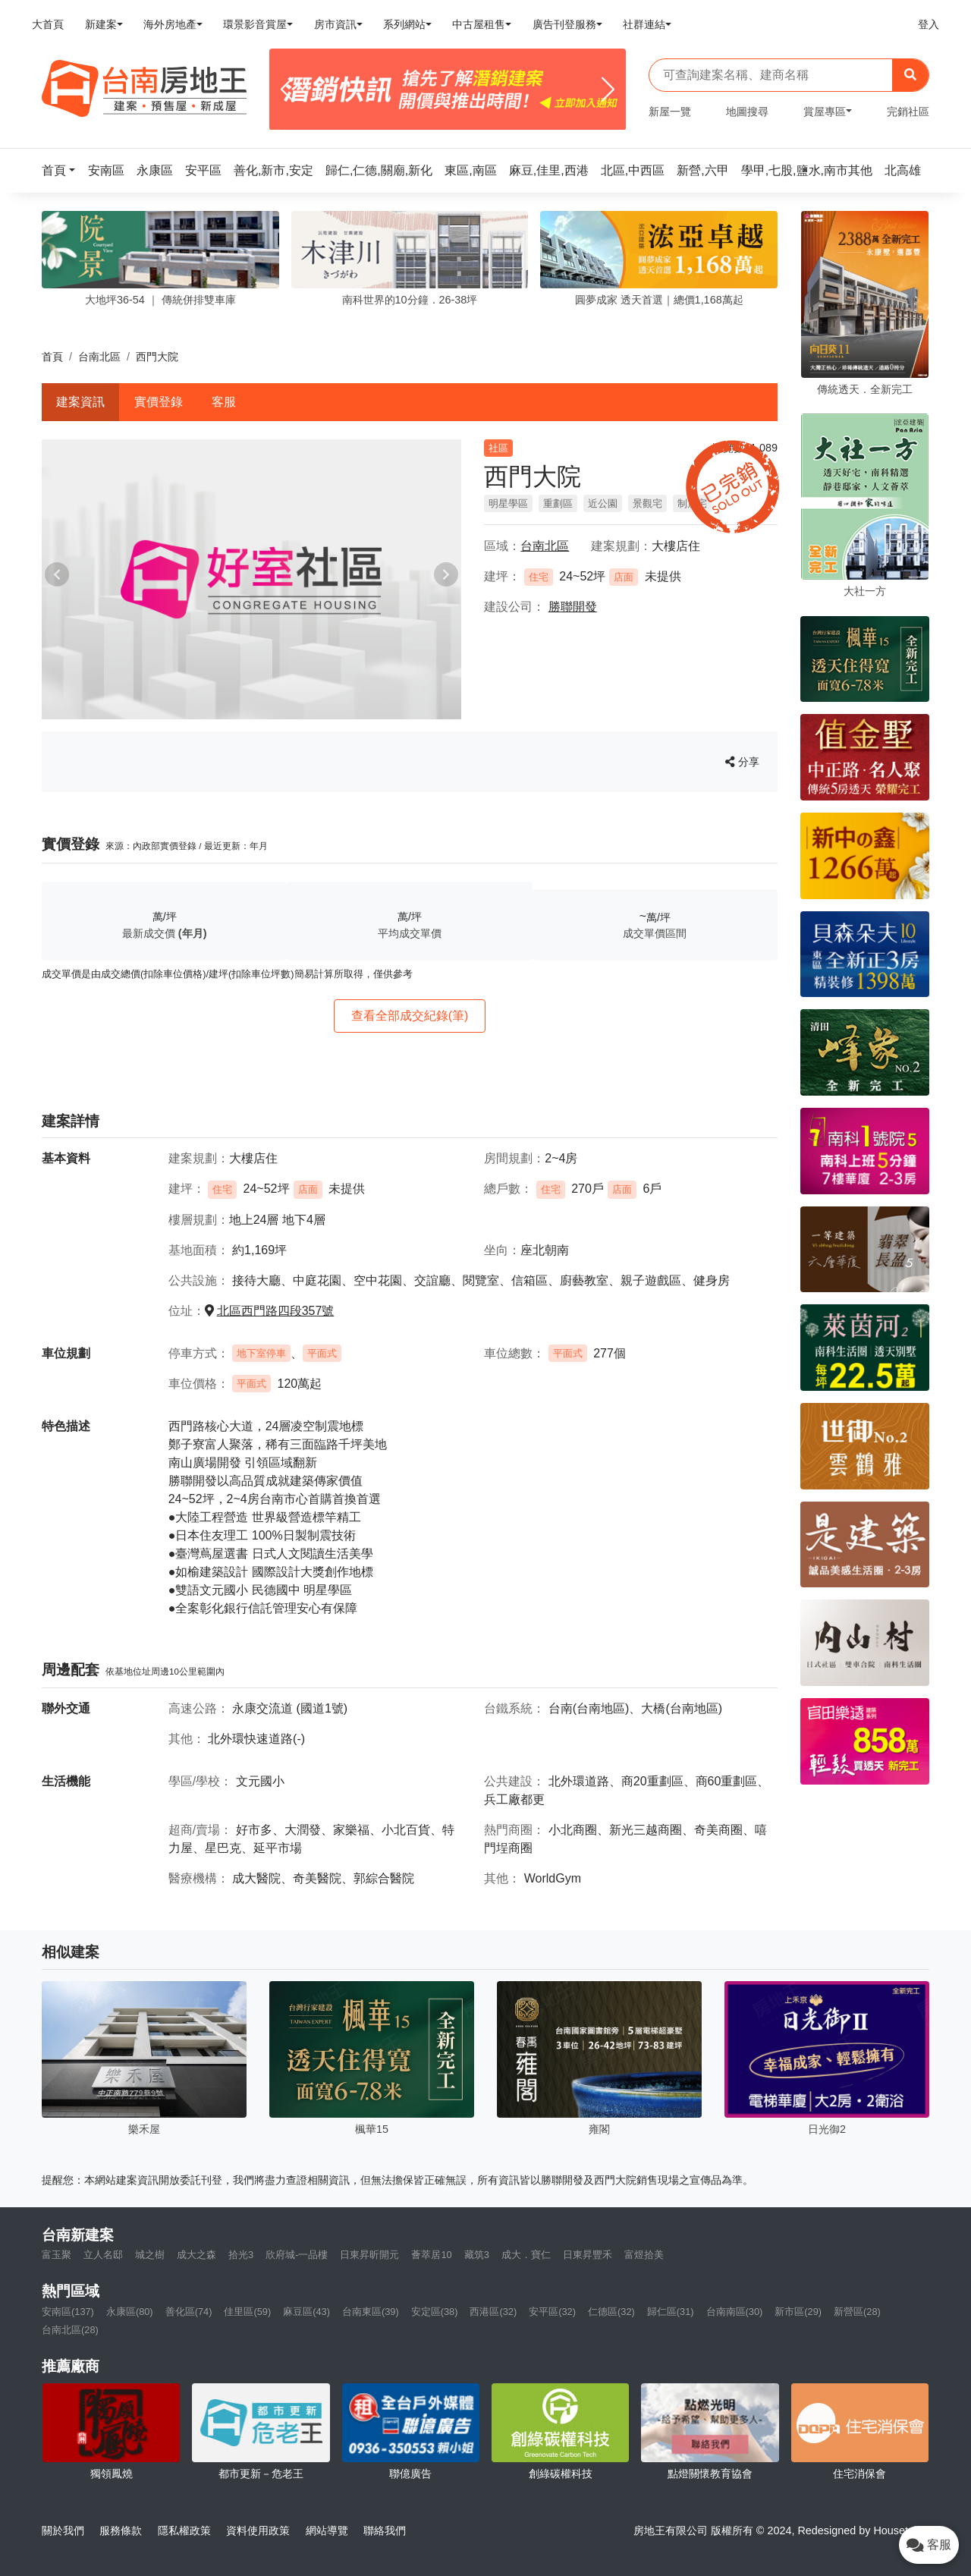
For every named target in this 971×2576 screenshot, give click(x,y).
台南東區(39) (370, 2311)
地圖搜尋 (747, 111)
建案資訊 (80, 401)
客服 (224, 401)
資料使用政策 (258, 2530)
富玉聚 (56, 2254)
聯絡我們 (384, 2530)
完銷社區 (908, 111)
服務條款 (120, 2530)
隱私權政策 (184, 2530)
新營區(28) (857, 2311)
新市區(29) (798, 2311)
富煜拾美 (644, 2254)
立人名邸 (103, 2254)
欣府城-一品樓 (297, 2254)
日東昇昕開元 (369, 2254)
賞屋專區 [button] (824, 111)
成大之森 (196, 2254)
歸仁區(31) (670, 2311)
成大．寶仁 (526, 2254)
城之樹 (150, 2254)
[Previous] (287, 89)
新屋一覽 (670, 111)
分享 (742, 762)
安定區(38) (434, 2311)
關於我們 (63, 2530)
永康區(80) (129, 2311)
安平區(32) (552, 2311)
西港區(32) (493, 2311)
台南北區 (99, 357)
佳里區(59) (247, 2311)
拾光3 (240, 2254)
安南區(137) (68, 2311)
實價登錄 (158, 401)
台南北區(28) (70, 2329)
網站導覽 (327, 2530)
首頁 (52, 357)
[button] (63, 170)
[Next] (608, 89)
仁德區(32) (611, 2311)
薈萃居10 (431, 2254)
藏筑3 (476, 2254)
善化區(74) (188, 2311)
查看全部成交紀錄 (410, 1015)
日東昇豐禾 (587, 2254)
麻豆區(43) (306, 2311)
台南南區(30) (734, 2311)
